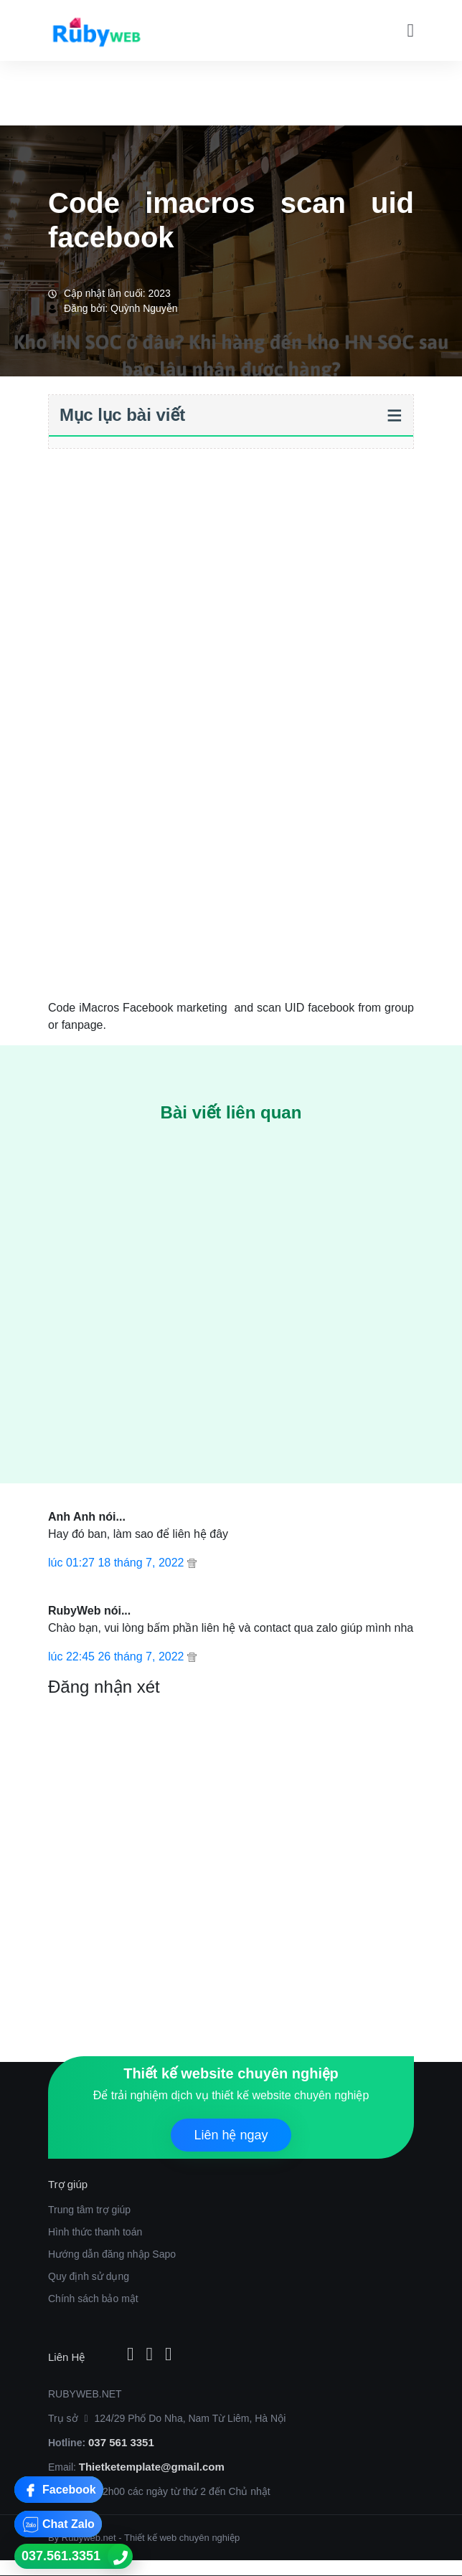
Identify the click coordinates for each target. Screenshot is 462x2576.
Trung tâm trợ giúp (89, 2209)
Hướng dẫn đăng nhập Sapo (112, 2254)
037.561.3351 (61, 2556)
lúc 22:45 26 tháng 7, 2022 (117, 1656)
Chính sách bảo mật (93, 2298)
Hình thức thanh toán (95, 2232)
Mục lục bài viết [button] (122, 414)
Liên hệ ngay (231, 2135)
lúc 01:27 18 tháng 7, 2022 (117, 1562)
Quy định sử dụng (88, 2276)
